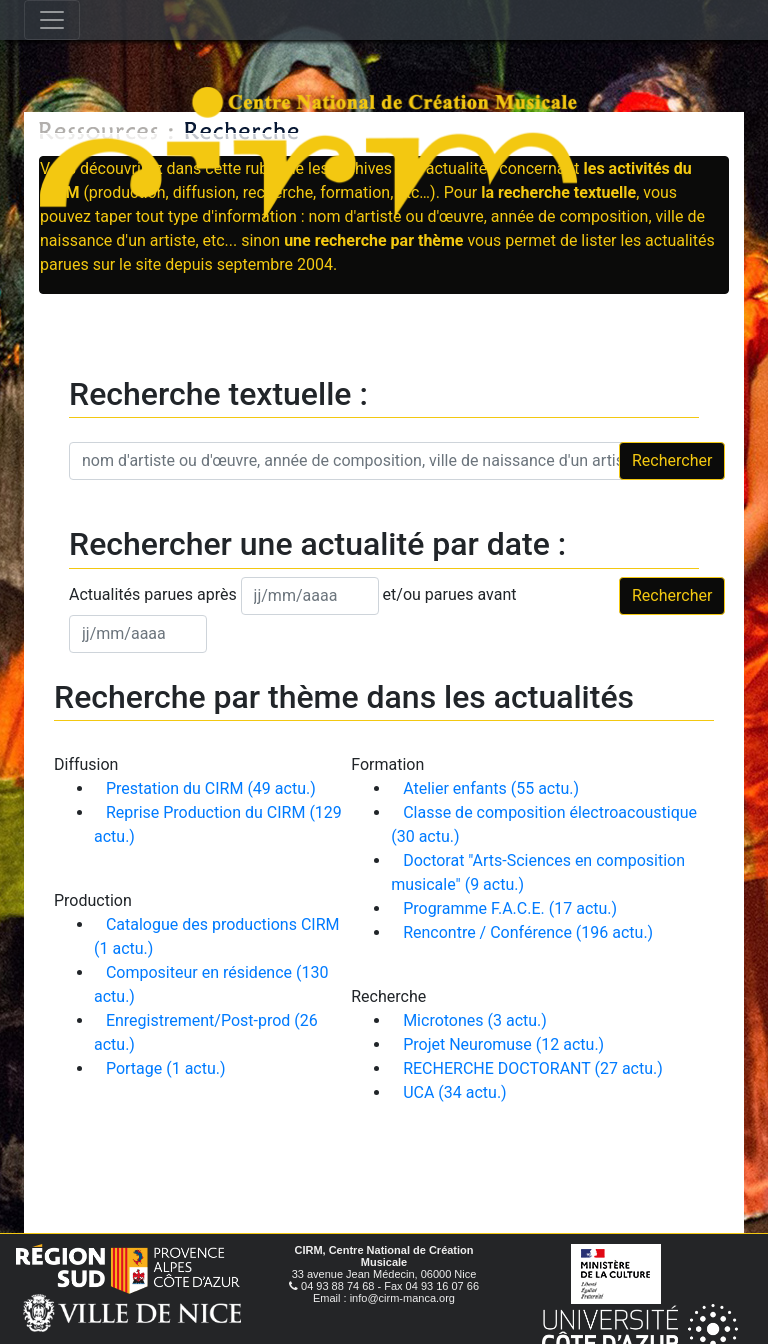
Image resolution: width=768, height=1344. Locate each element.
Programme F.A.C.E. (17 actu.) (510, 908)
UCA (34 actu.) (455, 1092)
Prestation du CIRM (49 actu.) (211, 788)
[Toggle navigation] (52, 20)
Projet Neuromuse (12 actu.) (503, 1044)
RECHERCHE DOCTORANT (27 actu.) (533, 1068)
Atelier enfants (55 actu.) (491, 788)
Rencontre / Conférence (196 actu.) (528, 932)
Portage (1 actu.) (166, 1068)
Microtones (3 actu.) (475, 1020)
